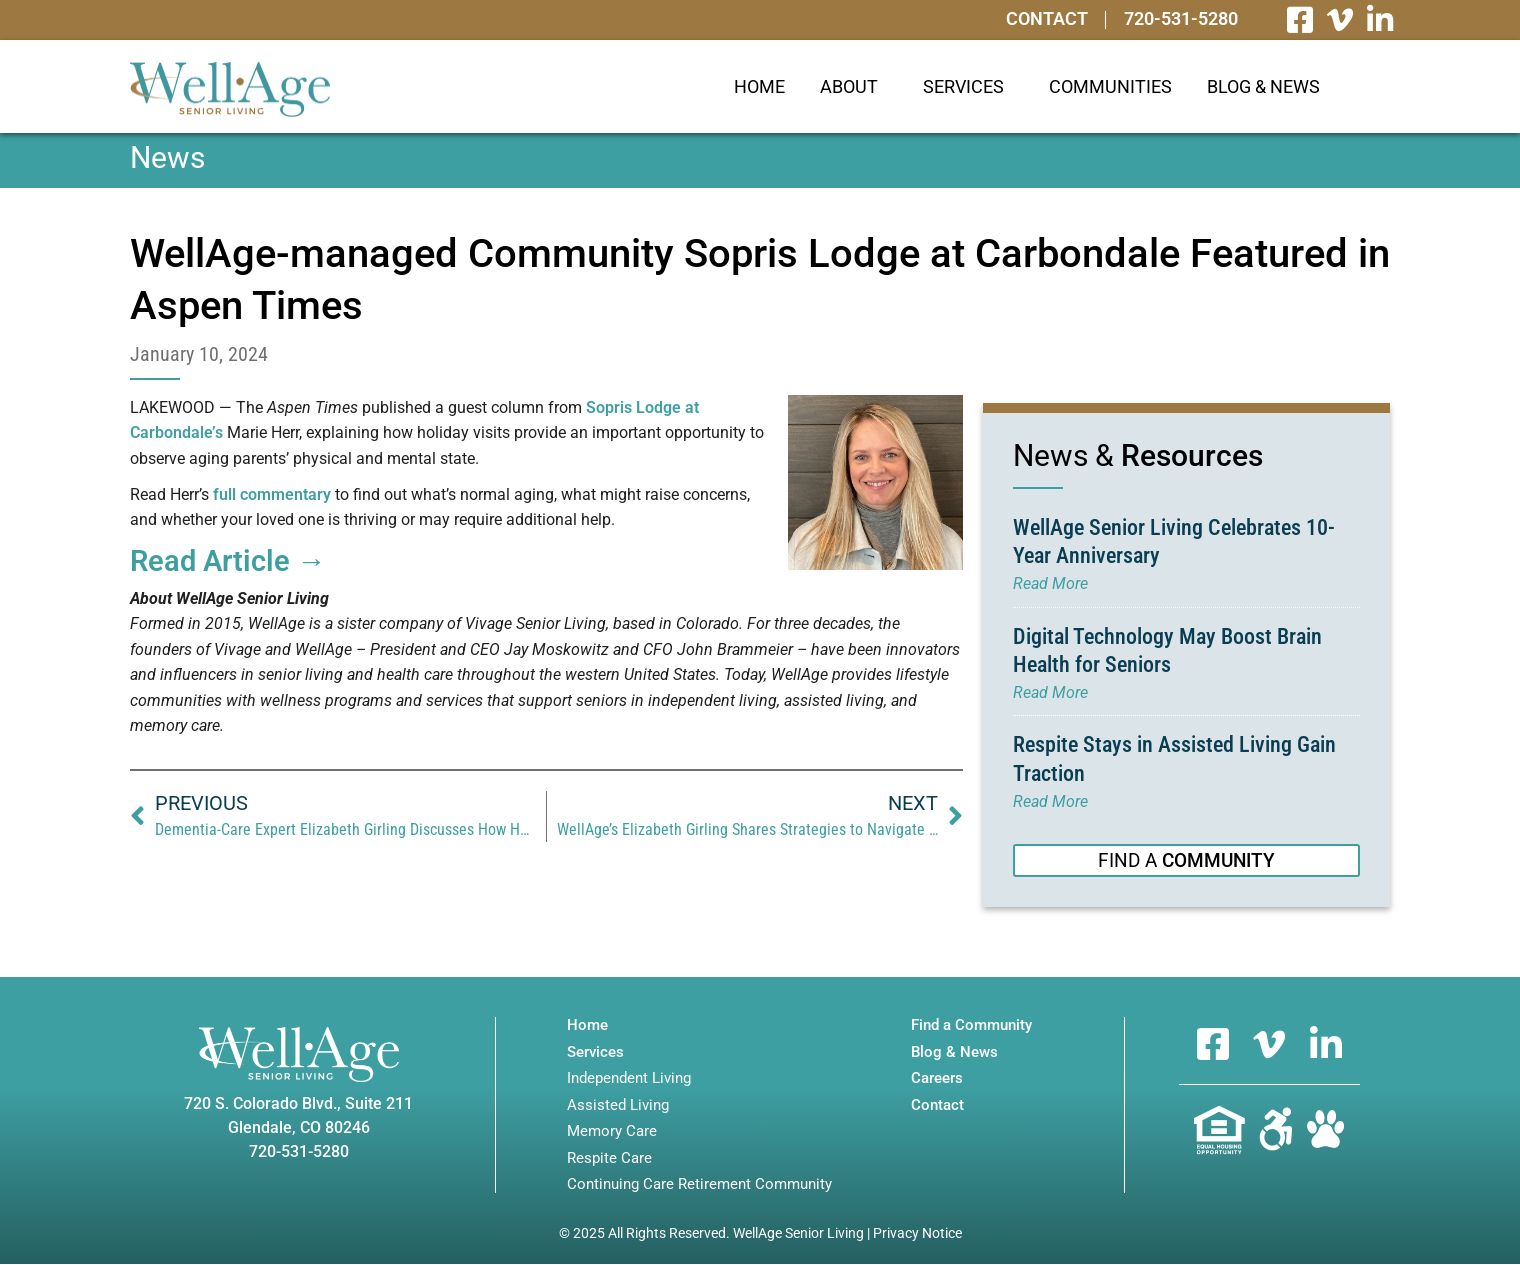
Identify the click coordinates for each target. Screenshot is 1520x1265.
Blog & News (1263, 86)
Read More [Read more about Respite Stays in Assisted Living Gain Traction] (1050, 801)
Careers (937, 1079)
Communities (1110, 86)
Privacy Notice (917, 1234)
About (854, 86)
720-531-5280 (1178, 20)
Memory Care (612, 1132)
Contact (1039, 20)
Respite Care (609, 1159)
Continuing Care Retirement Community (699, 1185)
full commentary (272, 494)
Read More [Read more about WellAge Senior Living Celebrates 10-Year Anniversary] (1050, 583)
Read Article (228, 561)
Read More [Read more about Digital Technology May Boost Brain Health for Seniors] (1050, 692)
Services (968, 86)
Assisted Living (618, 1106)
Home (759, 86)
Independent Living (629, 1079)
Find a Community (971, 1026)
